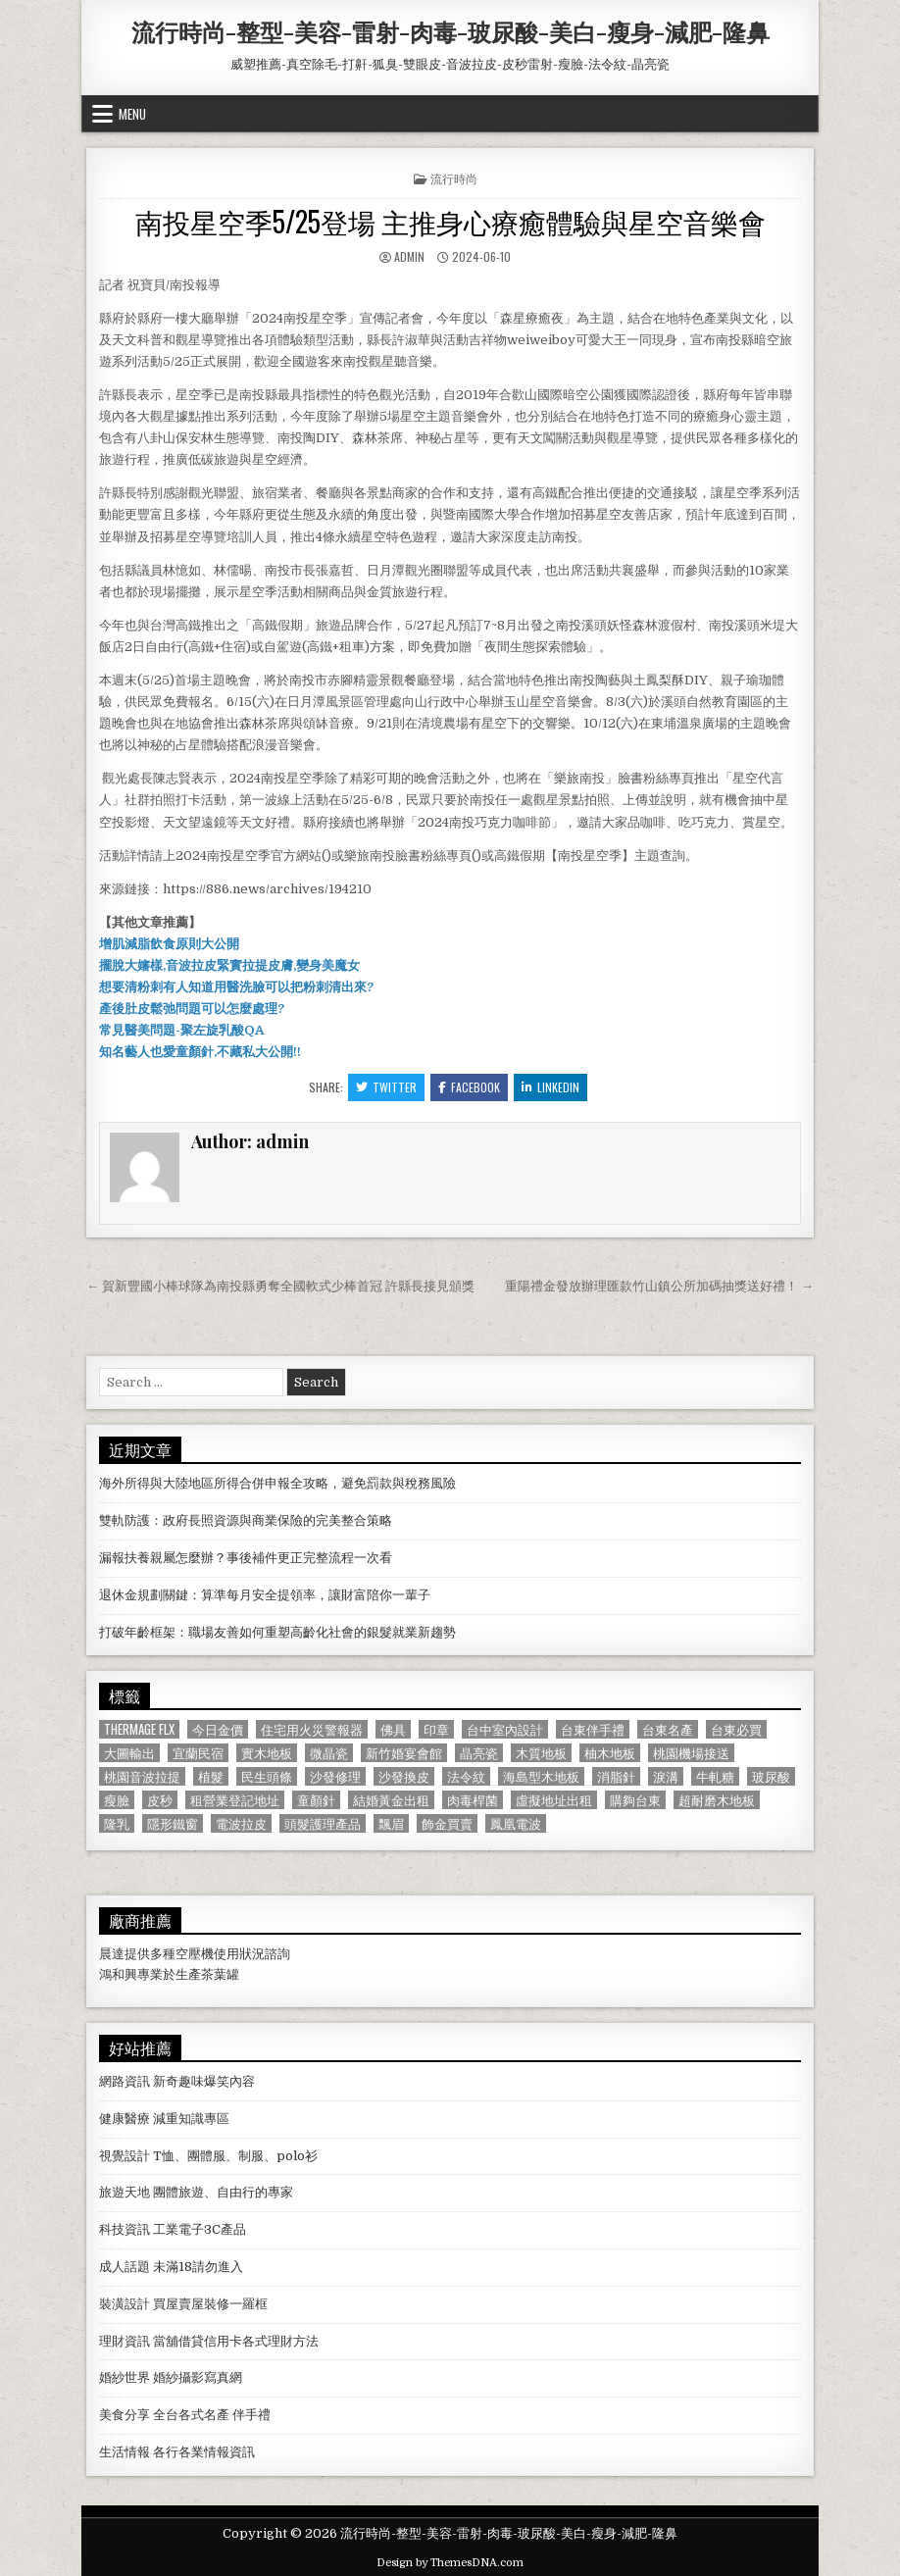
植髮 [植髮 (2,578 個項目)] (211, 1776)
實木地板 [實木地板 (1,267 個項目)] (266, 1752)
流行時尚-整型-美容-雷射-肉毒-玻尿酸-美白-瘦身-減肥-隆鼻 (450, 31)
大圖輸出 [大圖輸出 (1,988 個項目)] (129, 1752)
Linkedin (550, 1087)
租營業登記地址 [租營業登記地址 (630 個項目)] (234, 1800)
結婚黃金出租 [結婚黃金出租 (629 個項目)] (391, 1800)
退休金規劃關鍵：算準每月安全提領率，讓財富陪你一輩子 (264, 1595)
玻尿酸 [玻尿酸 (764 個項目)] (771, 1776)
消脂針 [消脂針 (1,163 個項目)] (616, 1776)
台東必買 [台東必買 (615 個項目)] (736, 1729)
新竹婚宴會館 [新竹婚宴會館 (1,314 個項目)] (404, 1752)
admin (409, 256)
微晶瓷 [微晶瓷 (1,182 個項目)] (329, 1752)
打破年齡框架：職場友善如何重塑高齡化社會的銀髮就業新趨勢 (277, 1632)
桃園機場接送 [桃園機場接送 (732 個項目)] (691, 1752)
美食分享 (124, 2414)
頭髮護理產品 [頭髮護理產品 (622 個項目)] (322, 1823)
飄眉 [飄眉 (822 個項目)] (391, 1823)
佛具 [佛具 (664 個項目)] (393, 1729)
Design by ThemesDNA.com (450, 2562)
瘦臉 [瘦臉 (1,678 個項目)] (116, 1800)
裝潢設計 (124, 2304)
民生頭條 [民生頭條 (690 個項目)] (266, 1776)
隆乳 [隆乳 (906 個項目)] (116, 1823)
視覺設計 (124, 2155)
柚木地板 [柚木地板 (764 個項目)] (609, 1752)
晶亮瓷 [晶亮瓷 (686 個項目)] (479, 1752)
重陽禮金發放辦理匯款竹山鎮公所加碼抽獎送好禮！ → (659, 1286)
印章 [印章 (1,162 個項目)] (436, 1729)
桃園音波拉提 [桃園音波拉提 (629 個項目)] (142, 1776)
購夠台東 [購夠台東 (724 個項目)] (635, 1800)
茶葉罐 (220, 1974)
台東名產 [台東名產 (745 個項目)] (667, 1729)
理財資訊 (124, 2341)
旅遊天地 (124, 2192)
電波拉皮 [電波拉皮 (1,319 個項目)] (241, 1823)
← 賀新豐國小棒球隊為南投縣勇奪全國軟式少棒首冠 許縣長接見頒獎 (280, 1286)
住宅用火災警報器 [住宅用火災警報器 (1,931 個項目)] (312, 1729)
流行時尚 (453, 178)
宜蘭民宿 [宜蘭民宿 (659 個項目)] (198, 1752)
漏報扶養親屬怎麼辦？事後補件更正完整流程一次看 (245, 1557)
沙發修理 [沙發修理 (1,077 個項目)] (335, 1776)
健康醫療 (124, 2118)
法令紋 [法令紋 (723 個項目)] (466, 1776)
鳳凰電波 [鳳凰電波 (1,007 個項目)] (515, 1823)
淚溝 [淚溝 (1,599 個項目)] (665, 1776)
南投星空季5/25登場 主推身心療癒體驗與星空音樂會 (450, 221)
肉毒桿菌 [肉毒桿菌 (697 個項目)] (472, 1800)
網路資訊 (124, 2081)
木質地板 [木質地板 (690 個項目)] (541, 1752)
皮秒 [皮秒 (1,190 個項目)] (160, 1800)
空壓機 (194, 1953)
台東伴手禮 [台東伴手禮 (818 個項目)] (593, 1729)
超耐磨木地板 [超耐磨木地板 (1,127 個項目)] (716, 1800)
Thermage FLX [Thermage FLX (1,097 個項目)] (139, 1729)
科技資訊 (124, 2229)
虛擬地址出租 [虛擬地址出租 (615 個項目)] (554, 1800)
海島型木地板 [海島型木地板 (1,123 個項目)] (541, 1776)
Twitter (386, 1087)
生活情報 (124, 2452)
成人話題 (124, 2266)
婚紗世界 (124, 2377)
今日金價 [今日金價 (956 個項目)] (217, 1729)
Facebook (469, 1087)
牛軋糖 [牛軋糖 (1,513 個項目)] (715, 1776)
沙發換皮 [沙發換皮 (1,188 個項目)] (403, 1776)
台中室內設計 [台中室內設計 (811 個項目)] (505, 1729)
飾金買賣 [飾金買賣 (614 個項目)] (447, 1823)
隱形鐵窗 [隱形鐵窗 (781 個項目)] (172, 1823)
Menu (132, 114)
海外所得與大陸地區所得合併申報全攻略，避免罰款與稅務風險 (277, 1483)
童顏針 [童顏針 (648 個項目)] (316, 1800)
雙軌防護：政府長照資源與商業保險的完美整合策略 (245, 1520)
